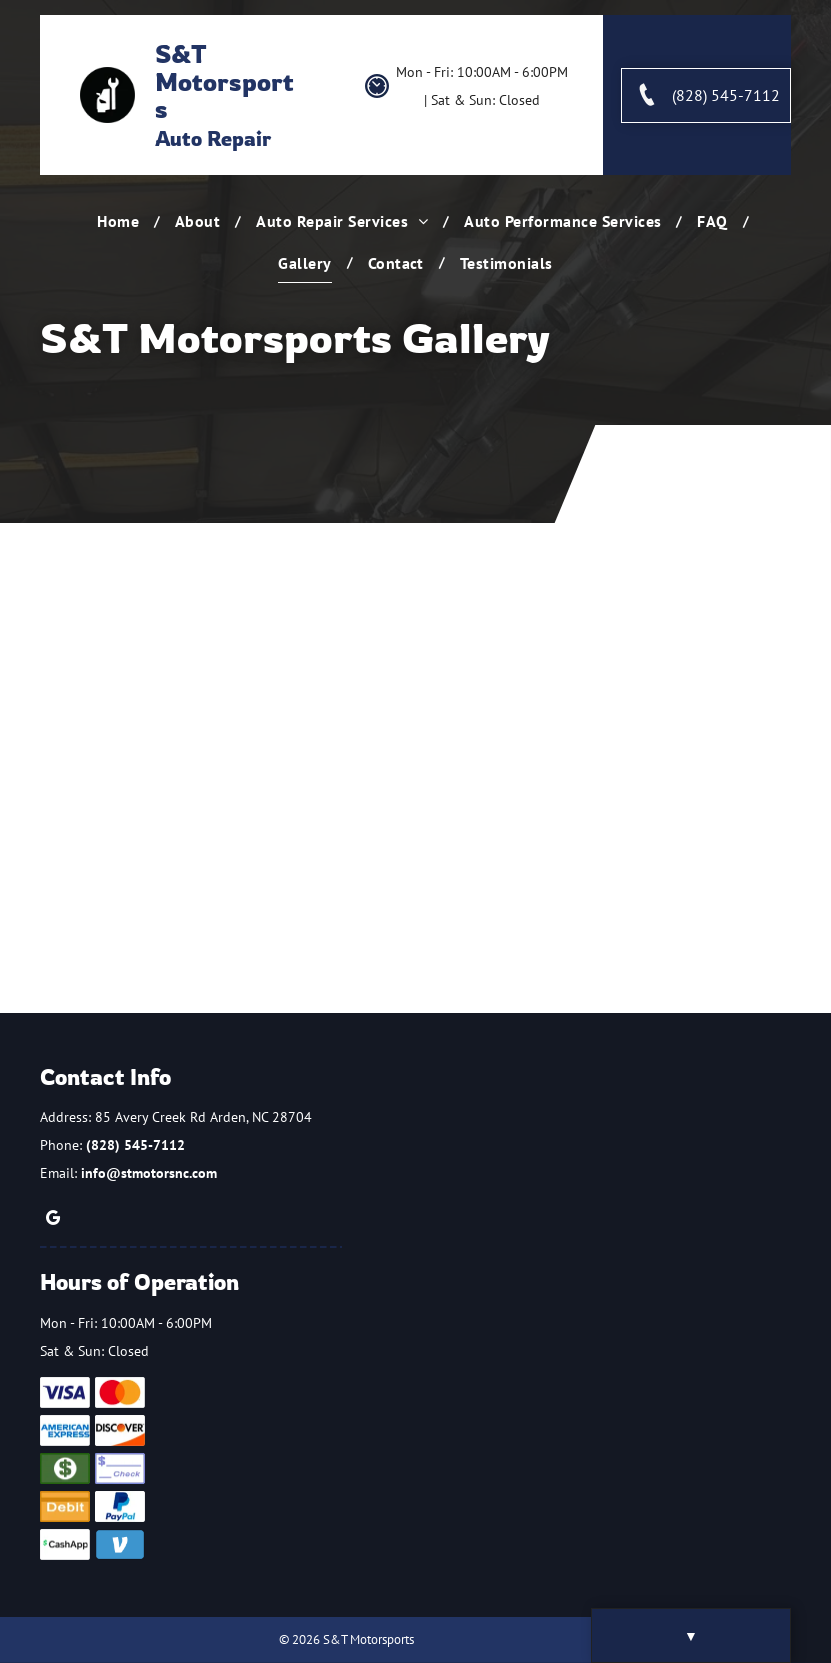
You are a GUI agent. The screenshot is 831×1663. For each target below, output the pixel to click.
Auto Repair (213, 138)
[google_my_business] (53, 1220)
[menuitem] (121, 220)
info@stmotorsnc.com (149, 1173)
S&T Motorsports (224, 81)
